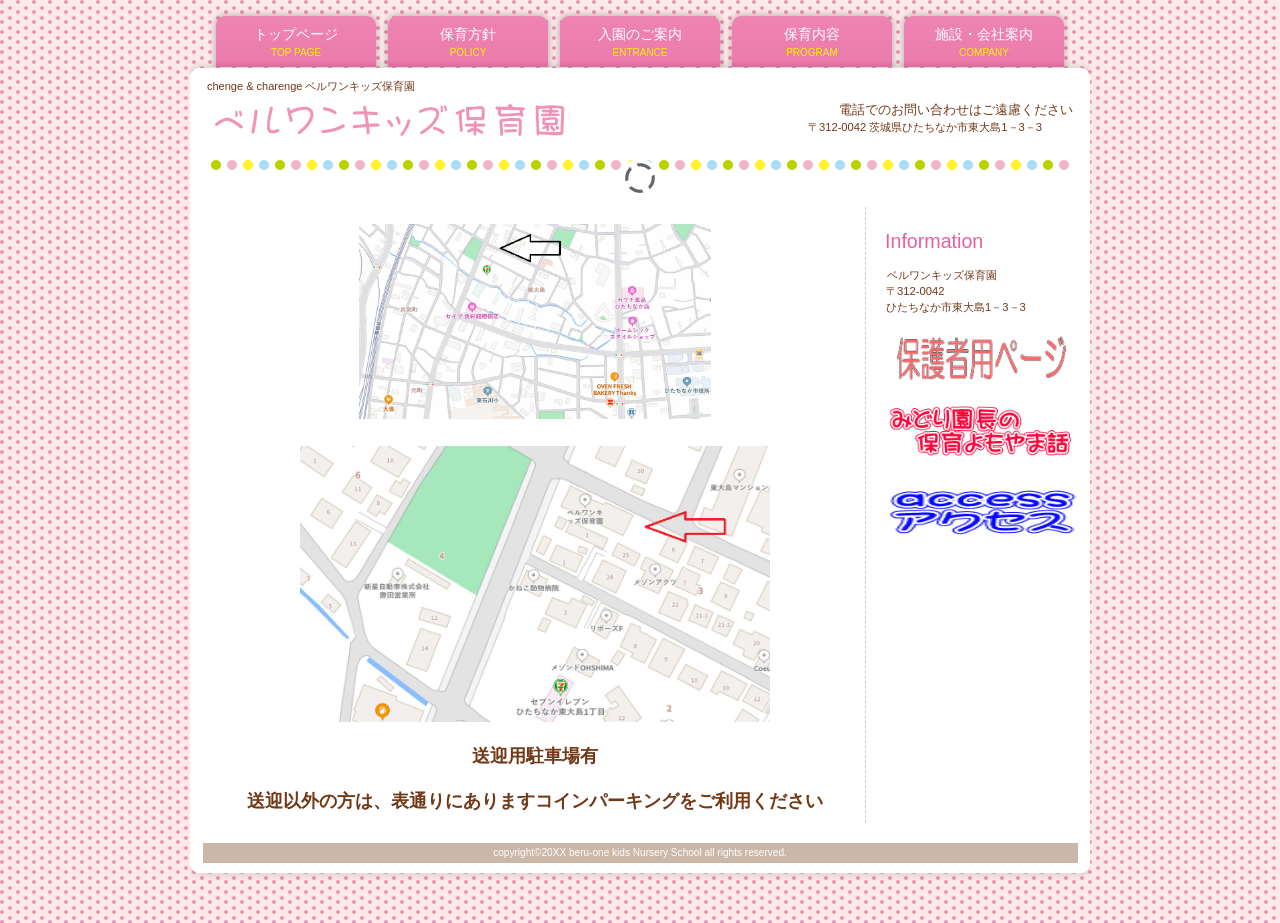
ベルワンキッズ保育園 (448, 119)
